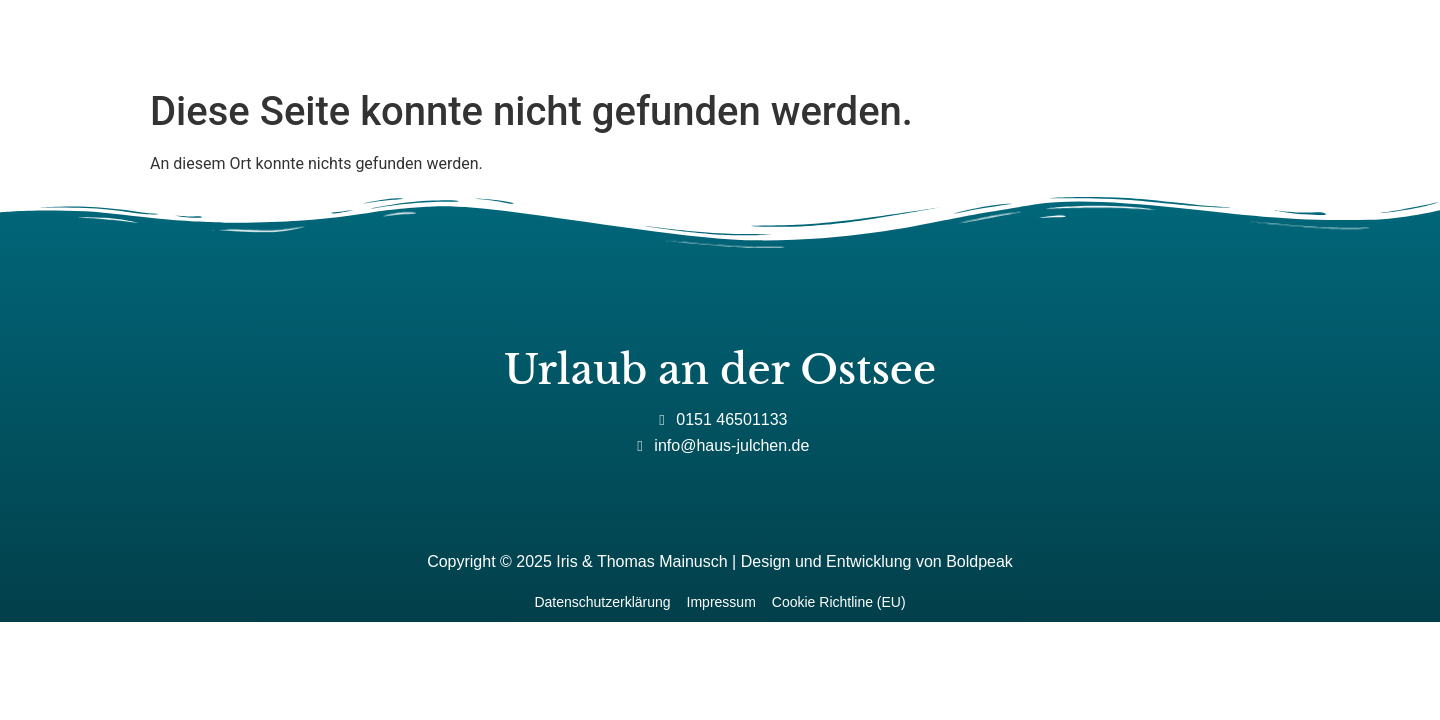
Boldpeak (979, 561)
